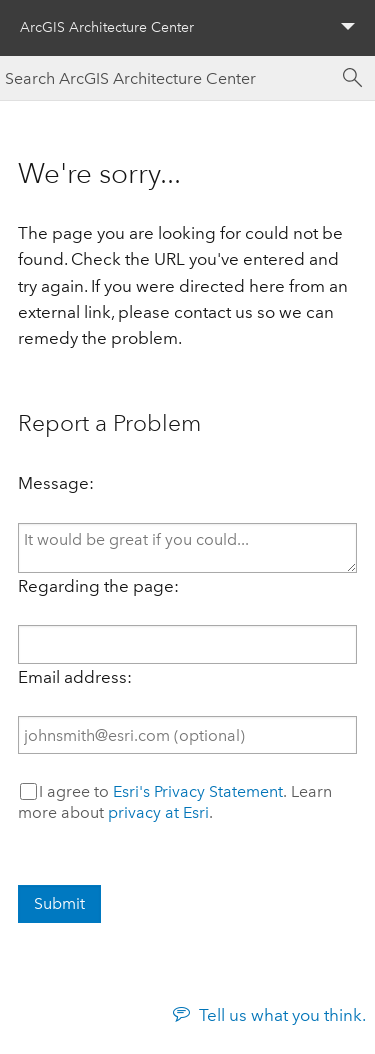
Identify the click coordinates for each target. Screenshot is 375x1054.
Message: (56, 483)
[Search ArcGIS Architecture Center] (167, 78)
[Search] (353, 78)
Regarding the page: (98, 586)
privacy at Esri (158, 812)
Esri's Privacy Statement (198, 791)
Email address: (75, 677)
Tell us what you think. (282, 1015)
